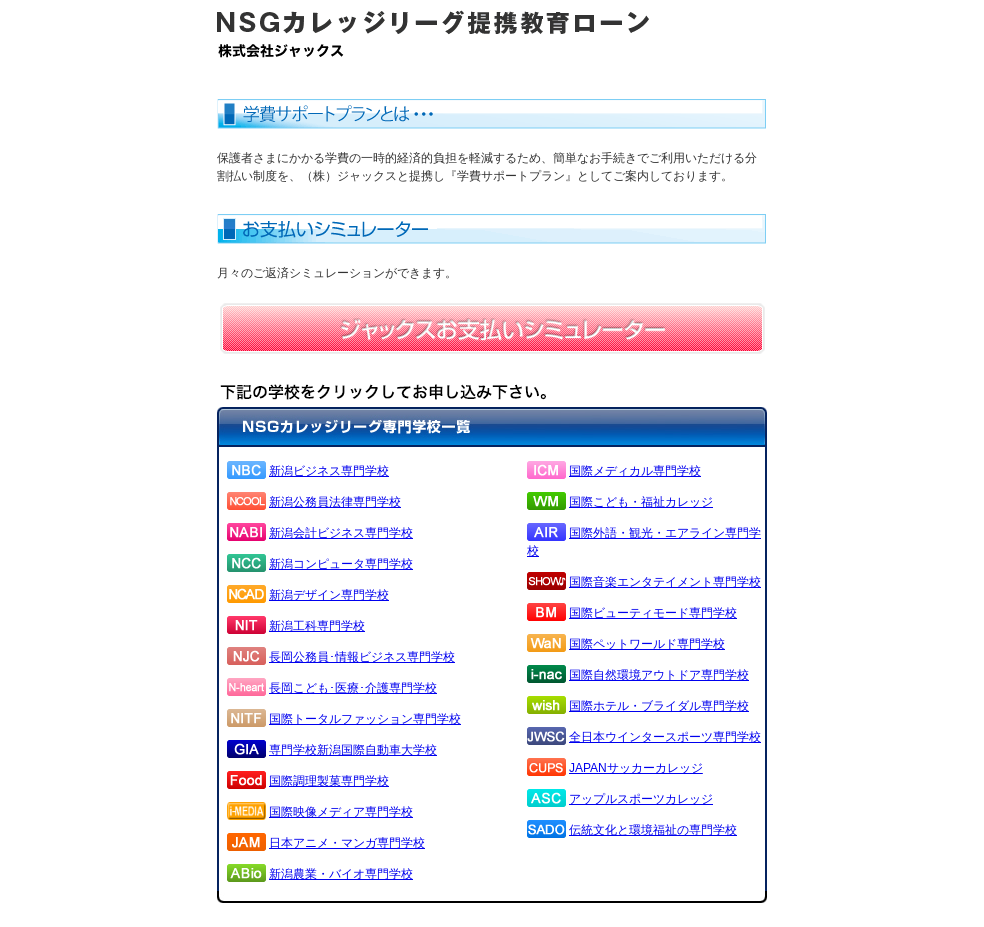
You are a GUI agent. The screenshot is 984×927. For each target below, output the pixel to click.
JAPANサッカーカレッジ (636, 768)
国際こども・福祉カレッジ (641, 502)
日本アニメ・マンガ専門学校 (347, 843)
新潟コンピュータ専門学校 (341, 564)
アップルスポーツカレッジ (641, 799)
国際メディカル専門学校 (635, 471)
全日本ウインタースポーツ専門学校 (665, 737)
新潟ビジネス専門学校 (329, 471)
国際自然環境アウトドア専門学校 (659, 675)
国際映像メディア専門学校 (341, 812)
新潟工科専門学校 (317, 626)
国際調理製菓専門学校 (329, 781)
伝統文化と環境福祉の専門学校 (653, 830)
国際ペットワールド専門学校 (647, 644)
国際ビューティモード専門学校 (653, 613)
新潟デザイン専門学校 (329, 595)
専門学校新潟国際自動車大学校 (353, 750)
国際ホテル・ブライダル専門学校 (659, 706)
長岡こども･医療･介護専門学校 (353, 688)
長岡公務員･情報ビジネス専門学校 (362, 657)
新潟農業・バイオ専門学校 (341, 874)
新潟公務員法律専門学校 (335, 502)
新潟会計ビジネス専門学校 (341, 533)
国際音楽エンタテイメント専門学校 (665, 582)
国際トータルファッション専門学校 (365, 719)
